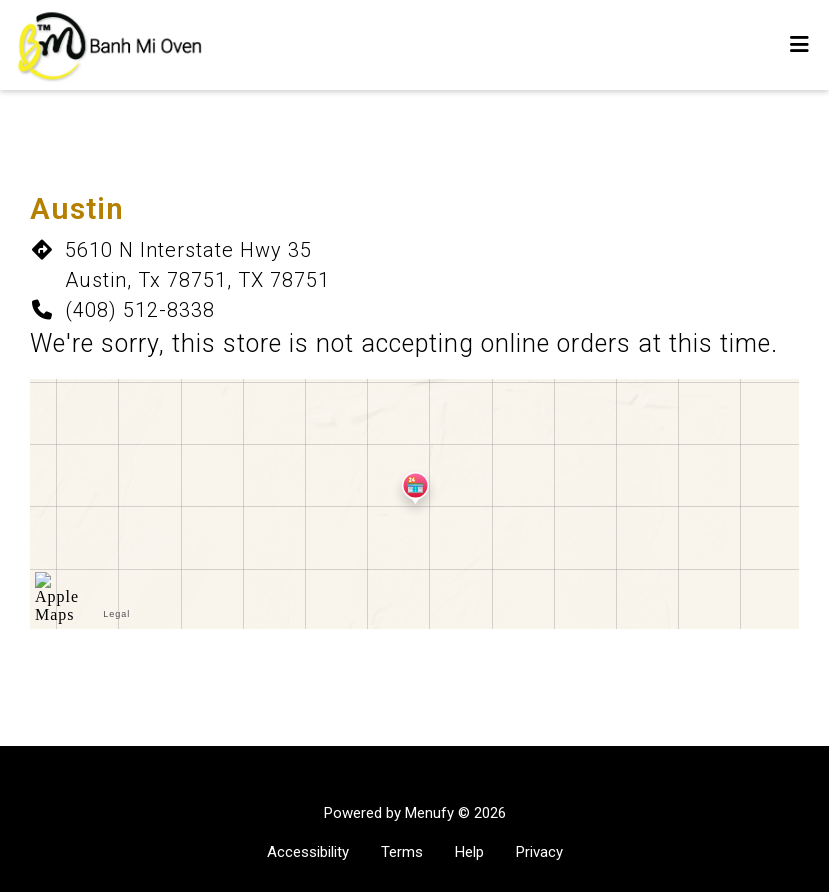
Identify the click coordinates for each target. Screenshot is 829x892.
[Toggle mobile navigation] (799, 45)
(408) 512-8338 (140, 310)
